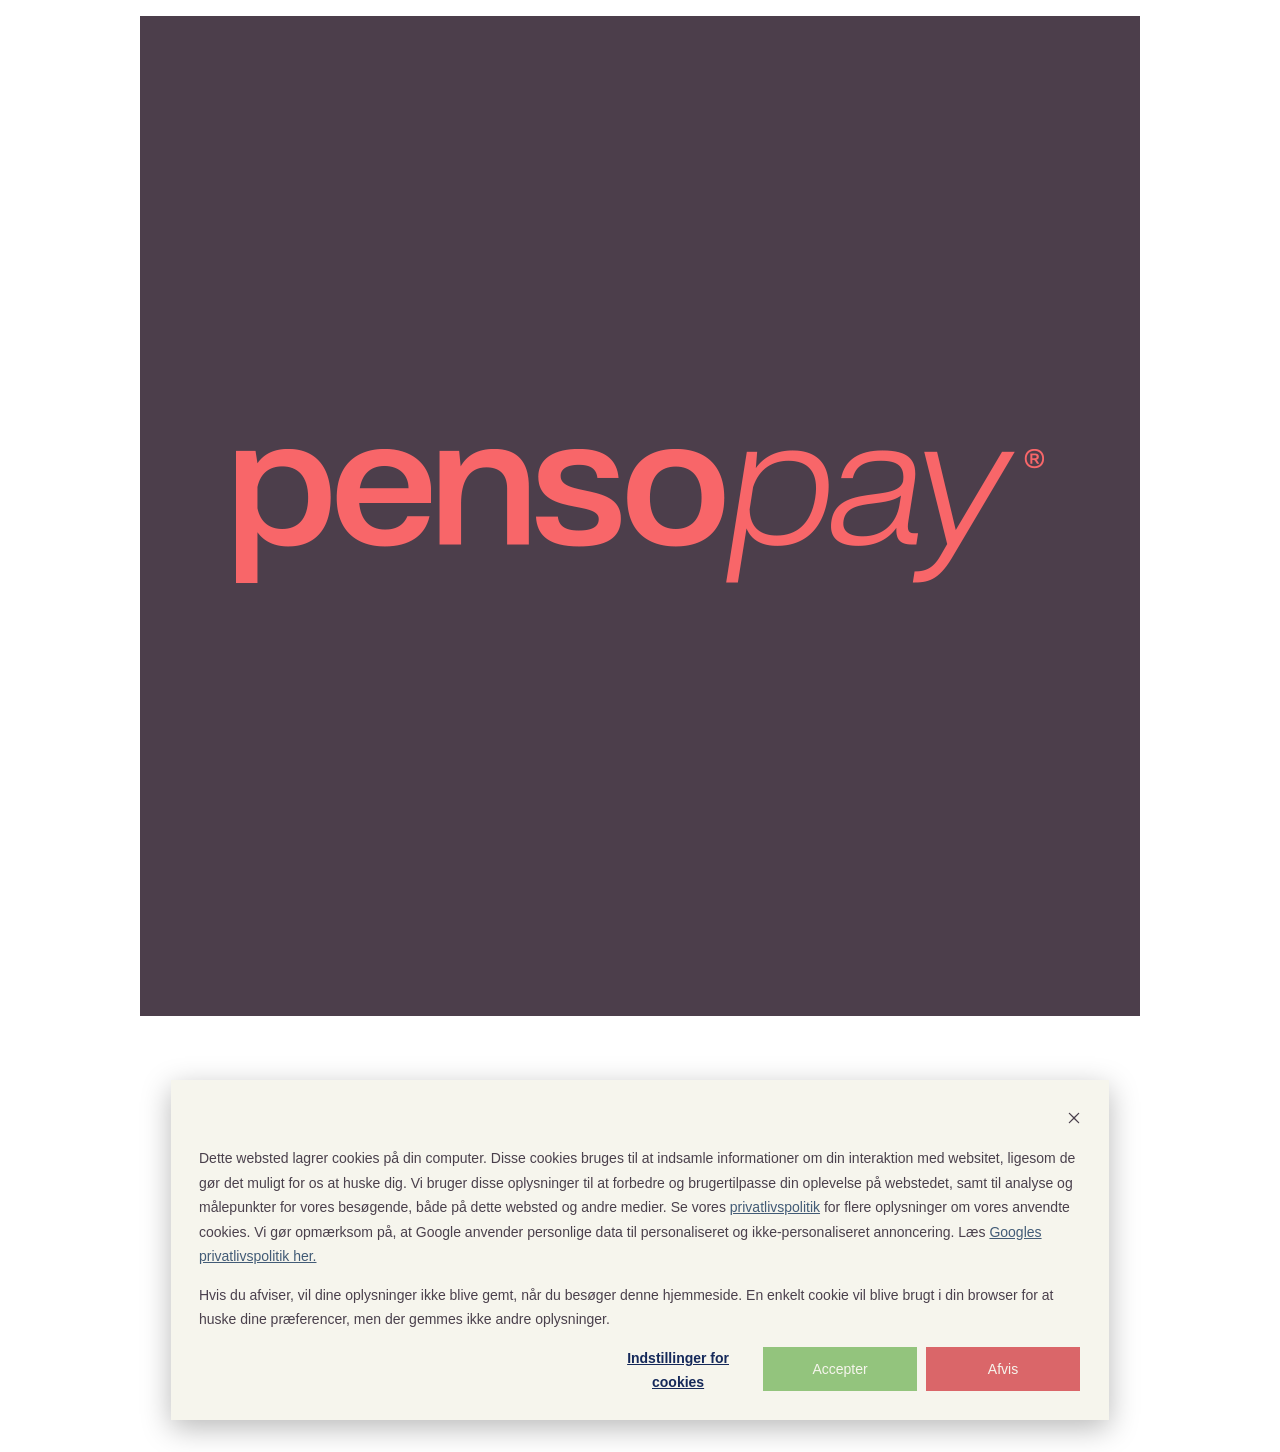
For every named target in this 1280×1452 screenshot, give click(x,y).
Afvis (1003, 1369)
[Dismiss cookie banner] (1074, 1120)
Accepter (839, 1369)
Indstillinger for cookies (678, 1370)
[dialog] (640, 1250)
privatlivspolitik (775, 1207)
